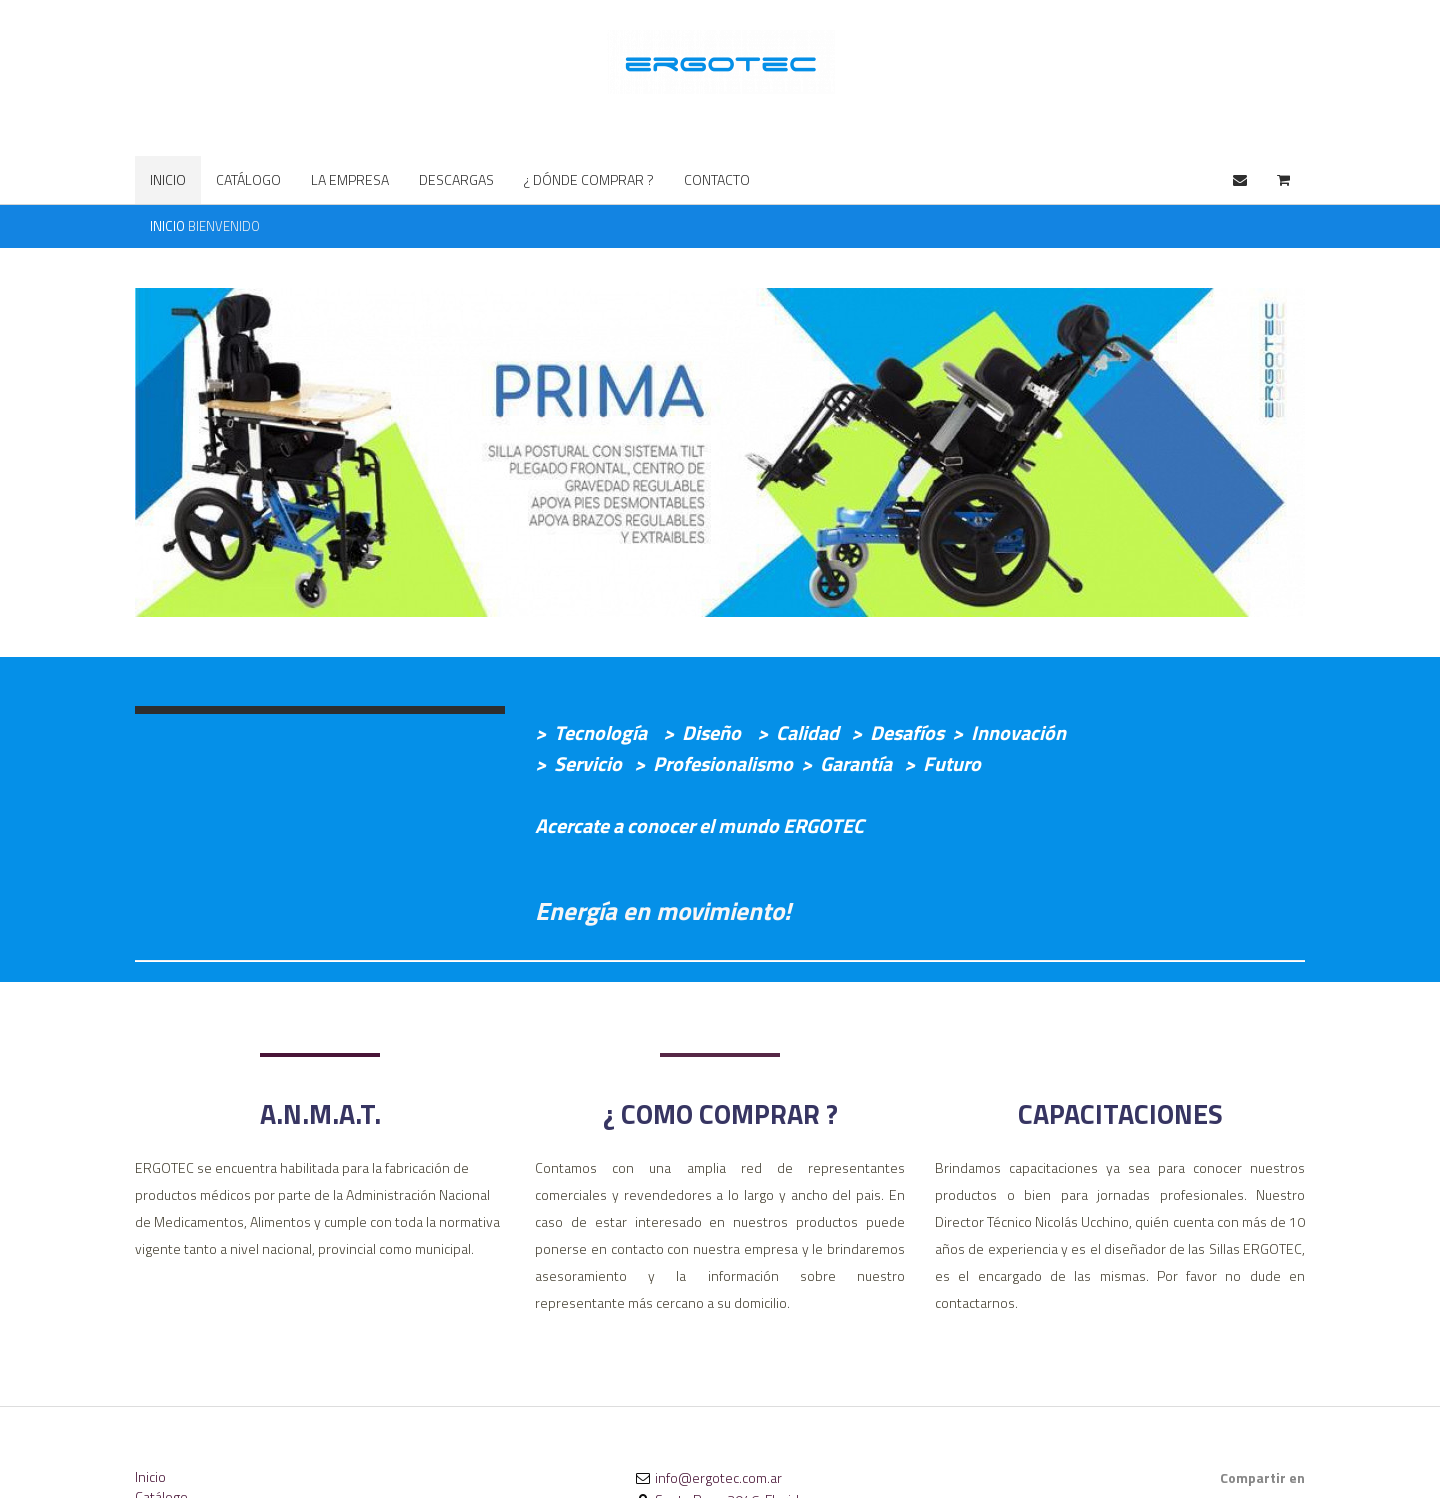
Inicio (150, 1476)
